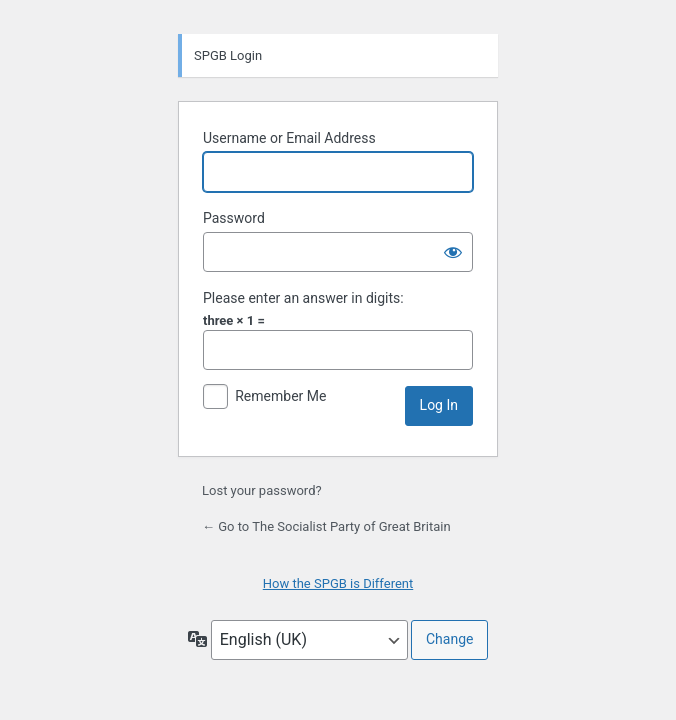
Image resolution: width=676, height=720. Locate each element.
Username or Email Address (289, 138)
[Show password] (453, 252)
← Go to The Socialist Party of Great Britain (326, 526)
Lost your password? (262, 490)
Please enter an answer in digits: (303, 298)
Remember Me (280, 396)
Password (234, 218)
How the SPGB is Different (338, 583)
